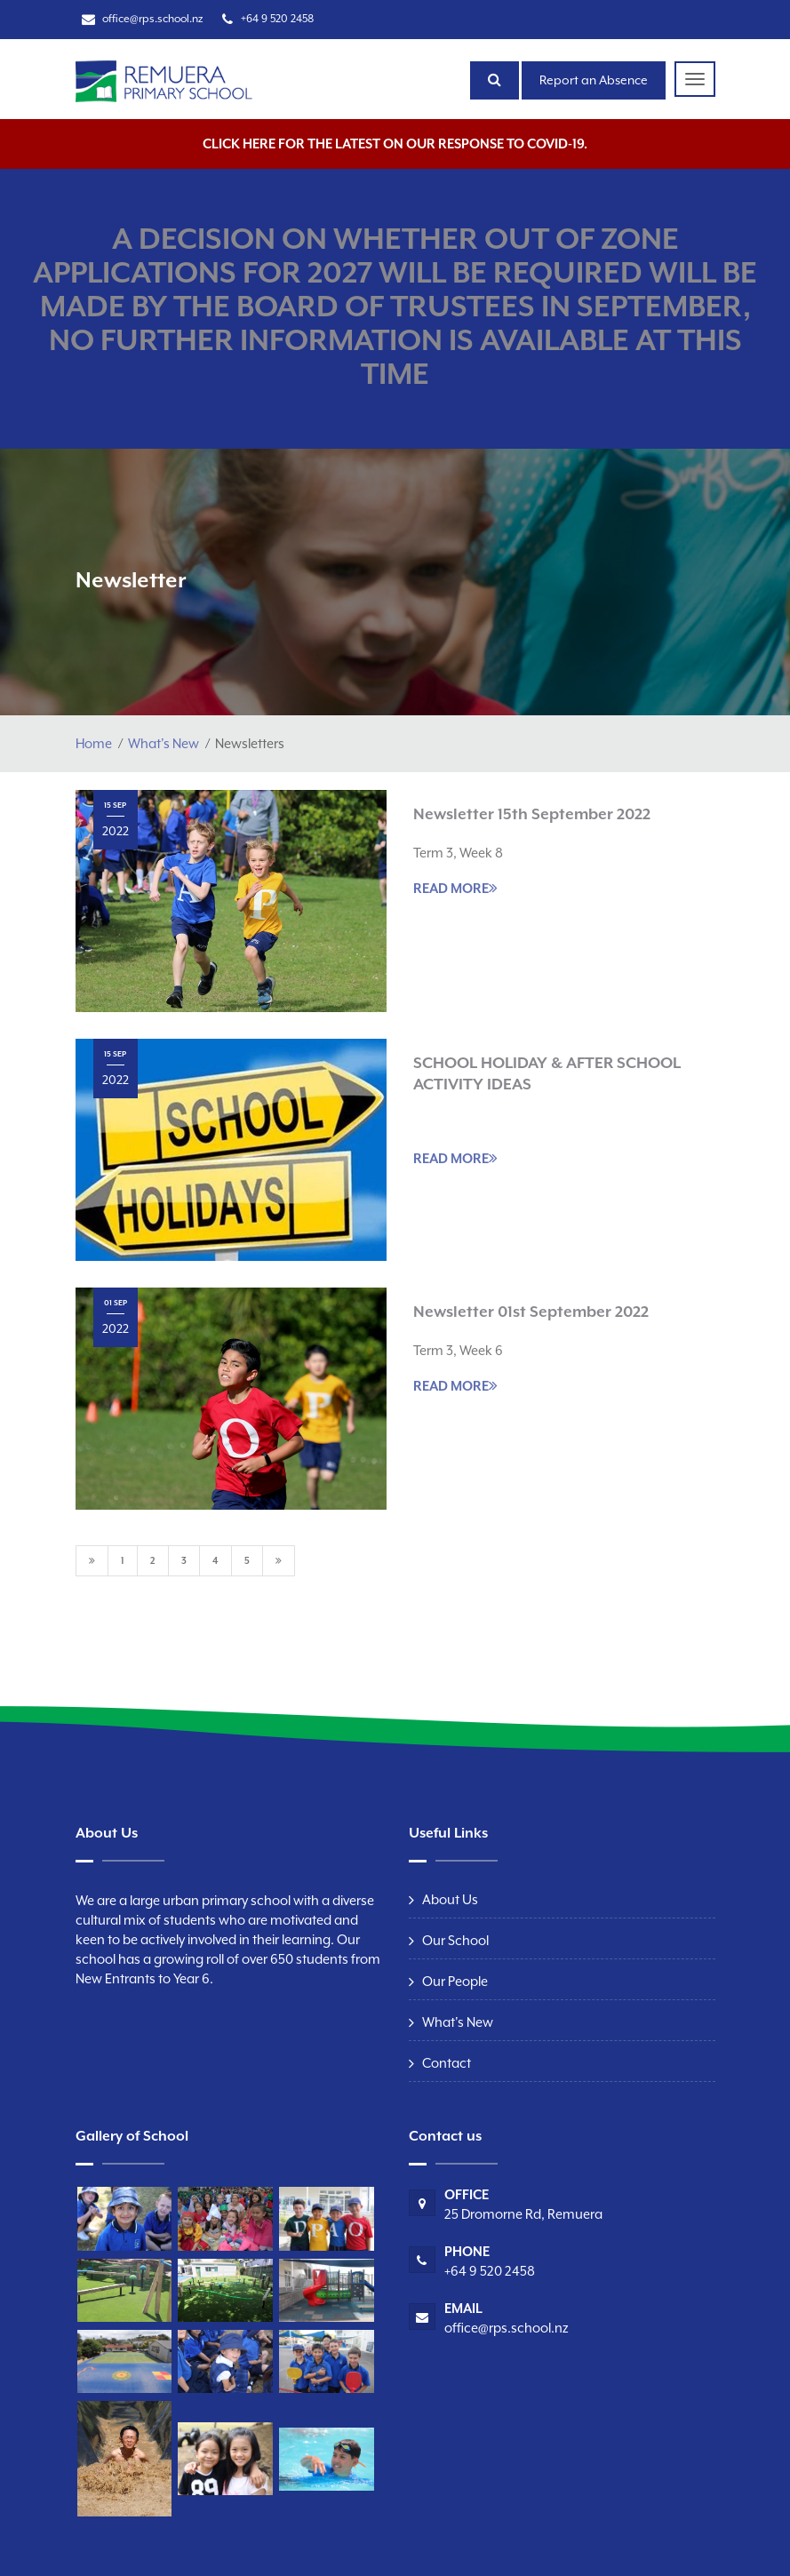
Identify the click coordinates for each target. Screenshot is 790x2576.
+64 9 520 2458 (277, 18)
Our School (455, 1940)
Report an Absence (593, 80)
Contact (446, 2062)
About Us (450, 1899)
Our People (455, 1981)
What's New (163, 743)
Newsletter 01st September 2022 (531, 1311)
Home (94, 743)
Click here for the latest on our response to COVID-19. (395, 143)
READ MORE (455, 888)
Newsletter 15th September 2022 (531, 814)
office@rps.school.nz (152, 18)
